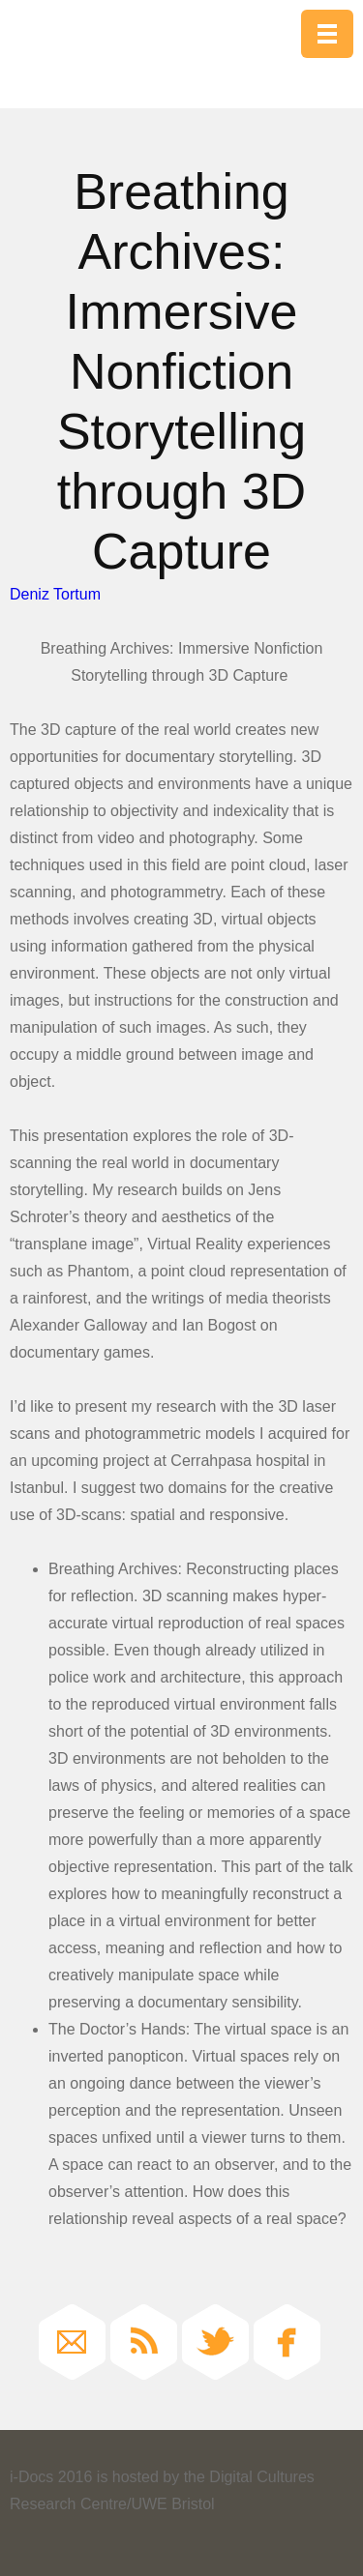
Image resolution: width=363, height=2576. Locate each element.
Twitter (215, 2342)
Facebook (287, 2342)
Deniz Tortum (55, 594)
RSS (143, 2342)
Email (72, 2342)
